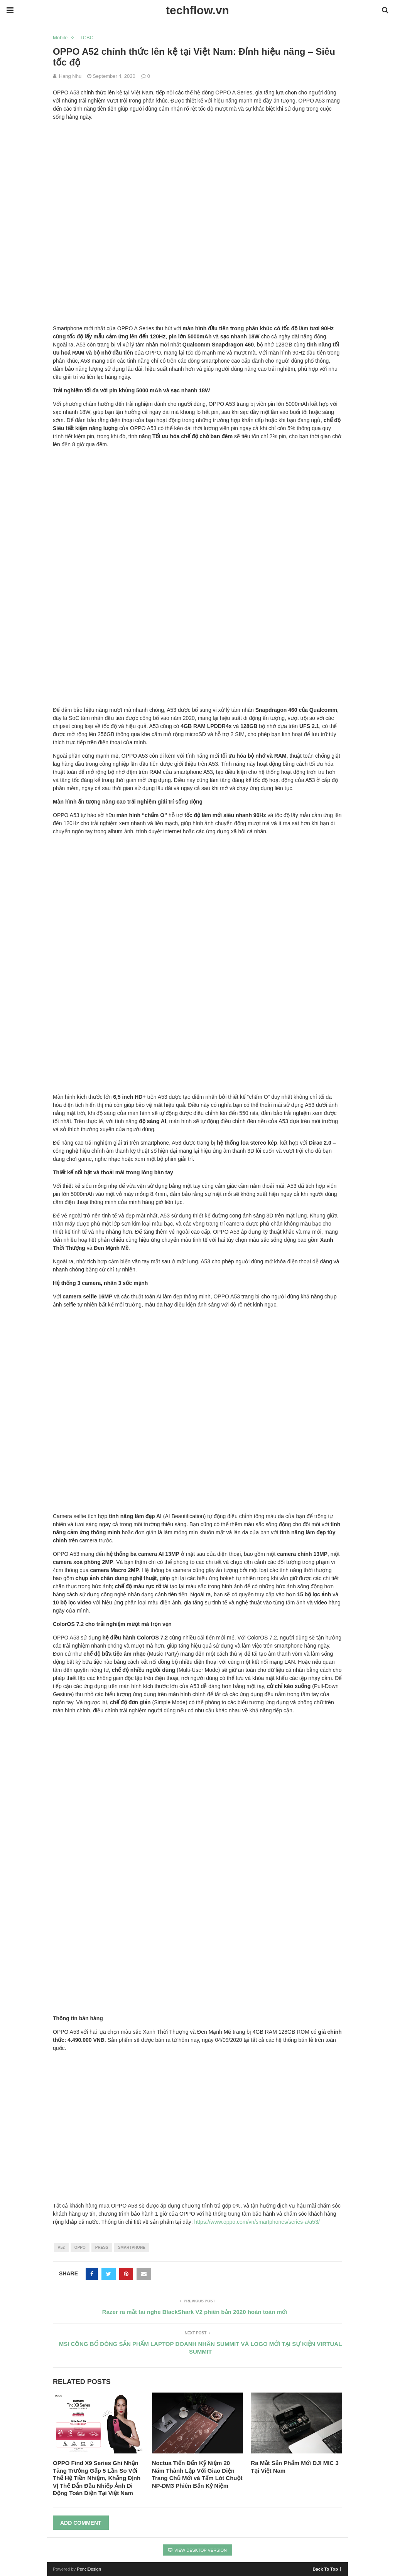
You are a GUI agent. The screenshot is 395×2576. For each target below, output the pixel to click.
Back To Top (327, 2569)
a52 (61, 2247)
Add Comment (80, 2523)
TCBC (86, 37)
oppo (80, 2247)
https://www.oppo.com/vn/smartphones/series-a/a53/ (257, 2222)
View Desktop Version (197, 2550)
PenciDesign (89, 2569)
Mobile (60, 37)
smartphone (131, 2247)
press (101, 2247)
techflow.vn (197, 10)
